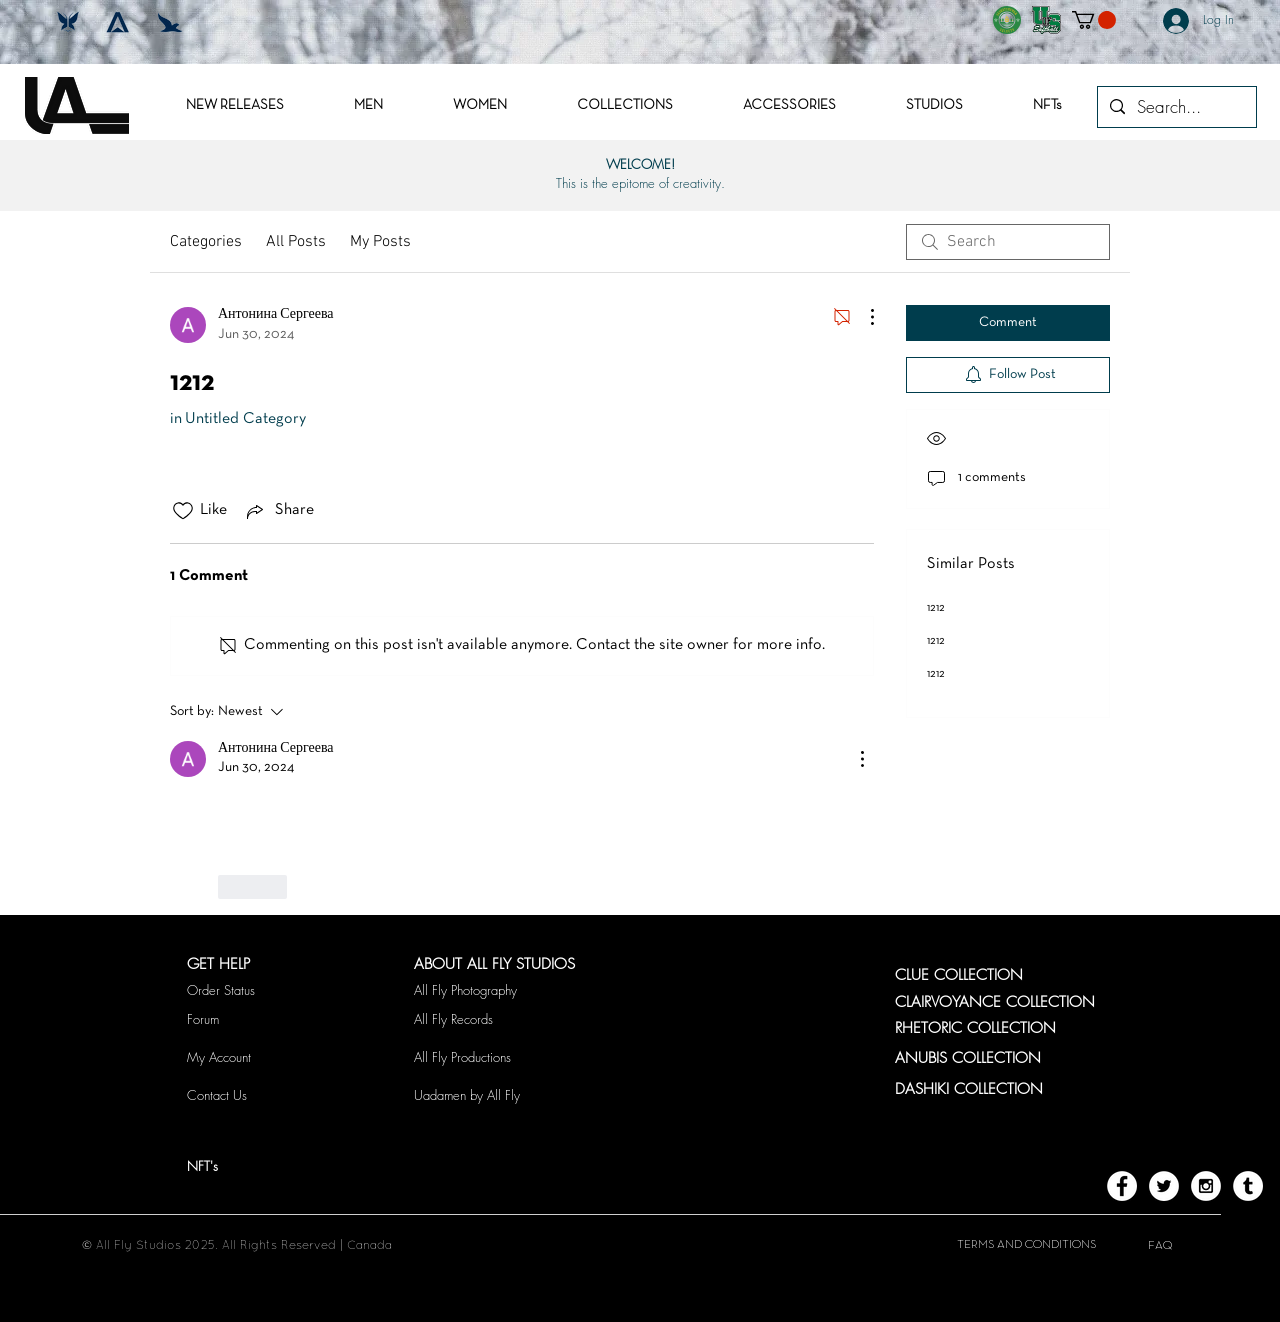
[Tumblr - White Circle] (1248, 1186)
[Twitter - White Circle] (1164, 1186)
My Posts (380, 242)
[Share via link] (278, 511)
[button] (1094, 20)
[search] (1008, 242)
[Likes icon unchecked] (183, 511)
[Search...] (1175, 107)
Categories (206, 242)
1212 (936, 608)
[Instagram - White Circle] (1206, 1186)
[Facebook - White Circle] (1122, 1186)
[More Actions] (862, 317)
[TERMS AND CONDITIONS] (1026, 1245)
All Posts (296, 242)
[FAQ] (1160, 1246)
